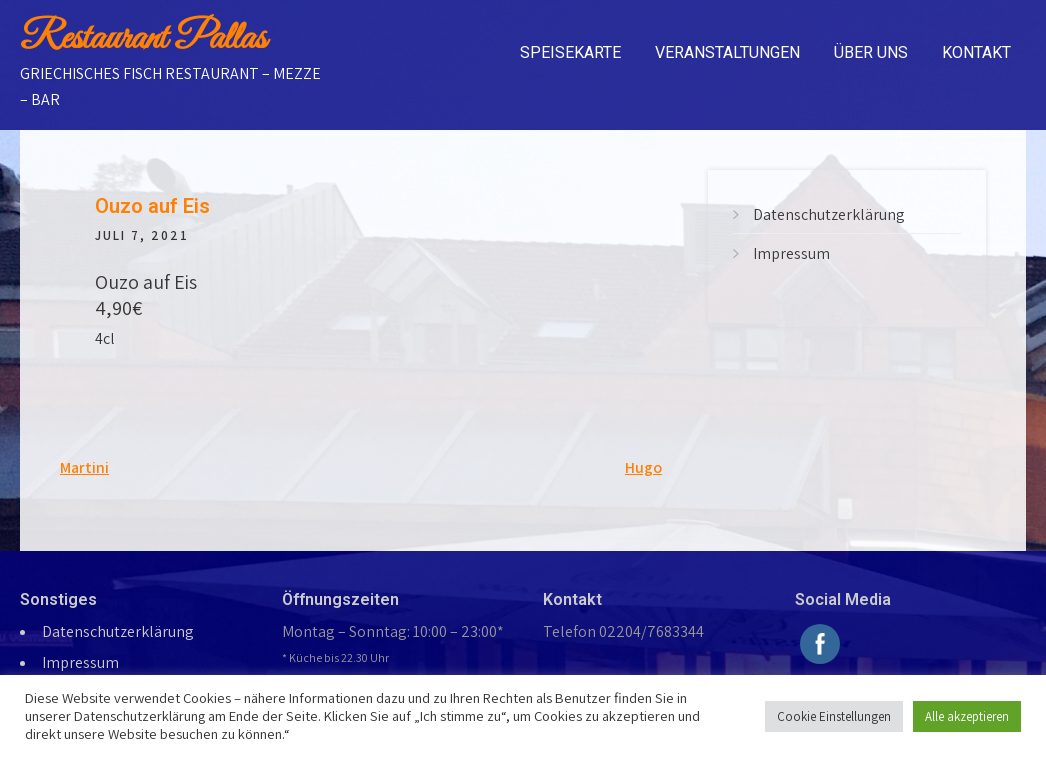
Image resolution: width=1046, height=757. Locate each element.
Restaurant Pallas (143, 39)
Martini (84, 467)
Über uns (871, 52)
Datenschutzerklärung (829, 214)
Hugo (643, 467)
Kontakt (976, 52)
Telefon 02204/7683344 (623, 631)
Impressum (791, 253)
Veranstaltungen (727, 52)
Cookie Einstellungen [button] (834, 716)
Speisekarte (570, 52)
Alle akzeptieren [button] (967, 716)
